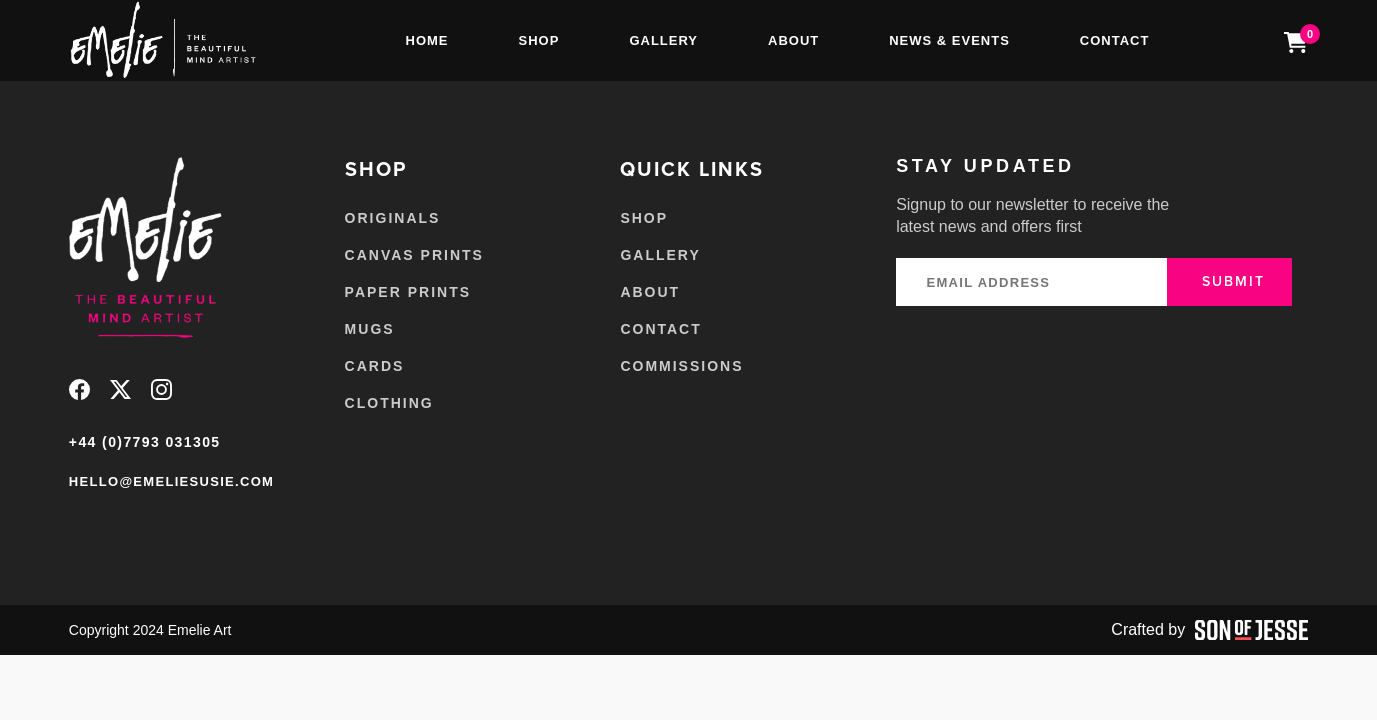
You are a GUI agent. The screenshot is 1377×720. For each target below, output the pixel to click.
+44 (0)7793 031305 (145, 442)
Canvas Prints (414, 255)
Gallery (663, 40)
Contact (1115, 40)
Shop (539, 40)
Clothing (389, 403)
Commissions (681, 366)
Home (427, 40)
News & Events (949, 40)
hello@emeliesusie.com (171, 481)
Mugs (370, 329)
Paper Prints (408, 292)
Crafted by (1209, 630)
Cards (375, 366)
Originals (393, 218)
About (793, 40)
